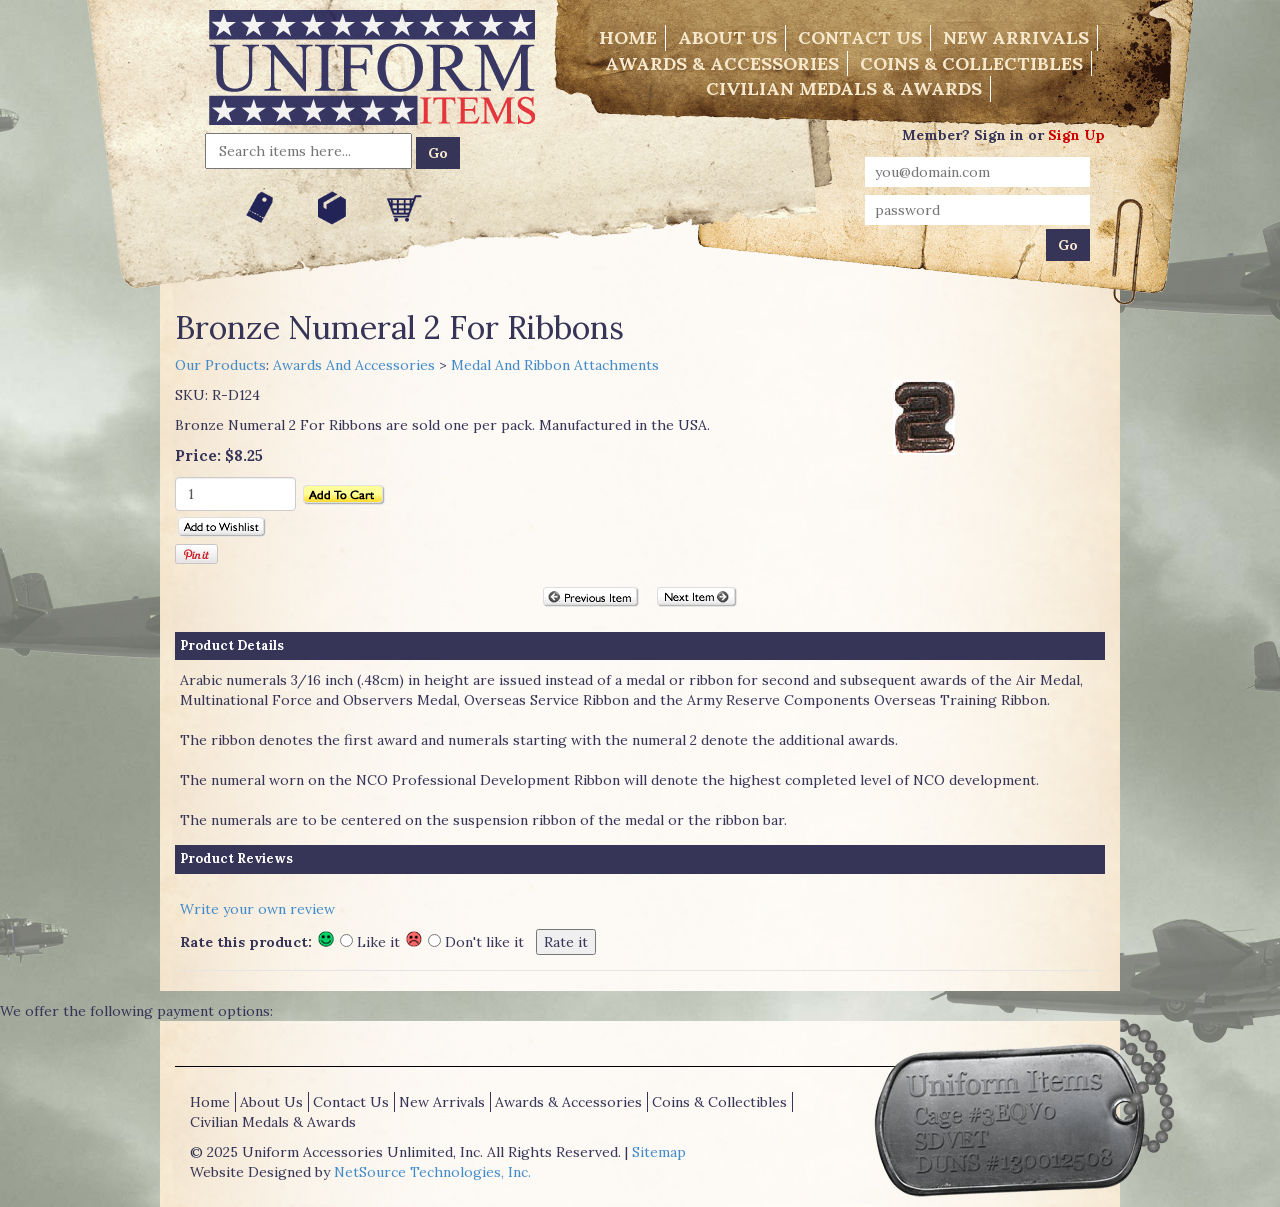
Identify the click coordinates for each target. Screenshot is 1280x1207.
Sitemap (659, 1152)
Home (628, 37)
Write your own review (257, 909)
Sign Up (1076, 135)
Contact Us (860, 37)
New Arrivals (1016, 37)
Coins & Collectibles (971, 63)
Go (438, 153)
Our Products (220, 365)
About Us (727, 37)
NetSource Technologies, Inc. (432, 1172)
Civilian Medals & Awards (844, 88)
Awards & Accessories (722, 63)
